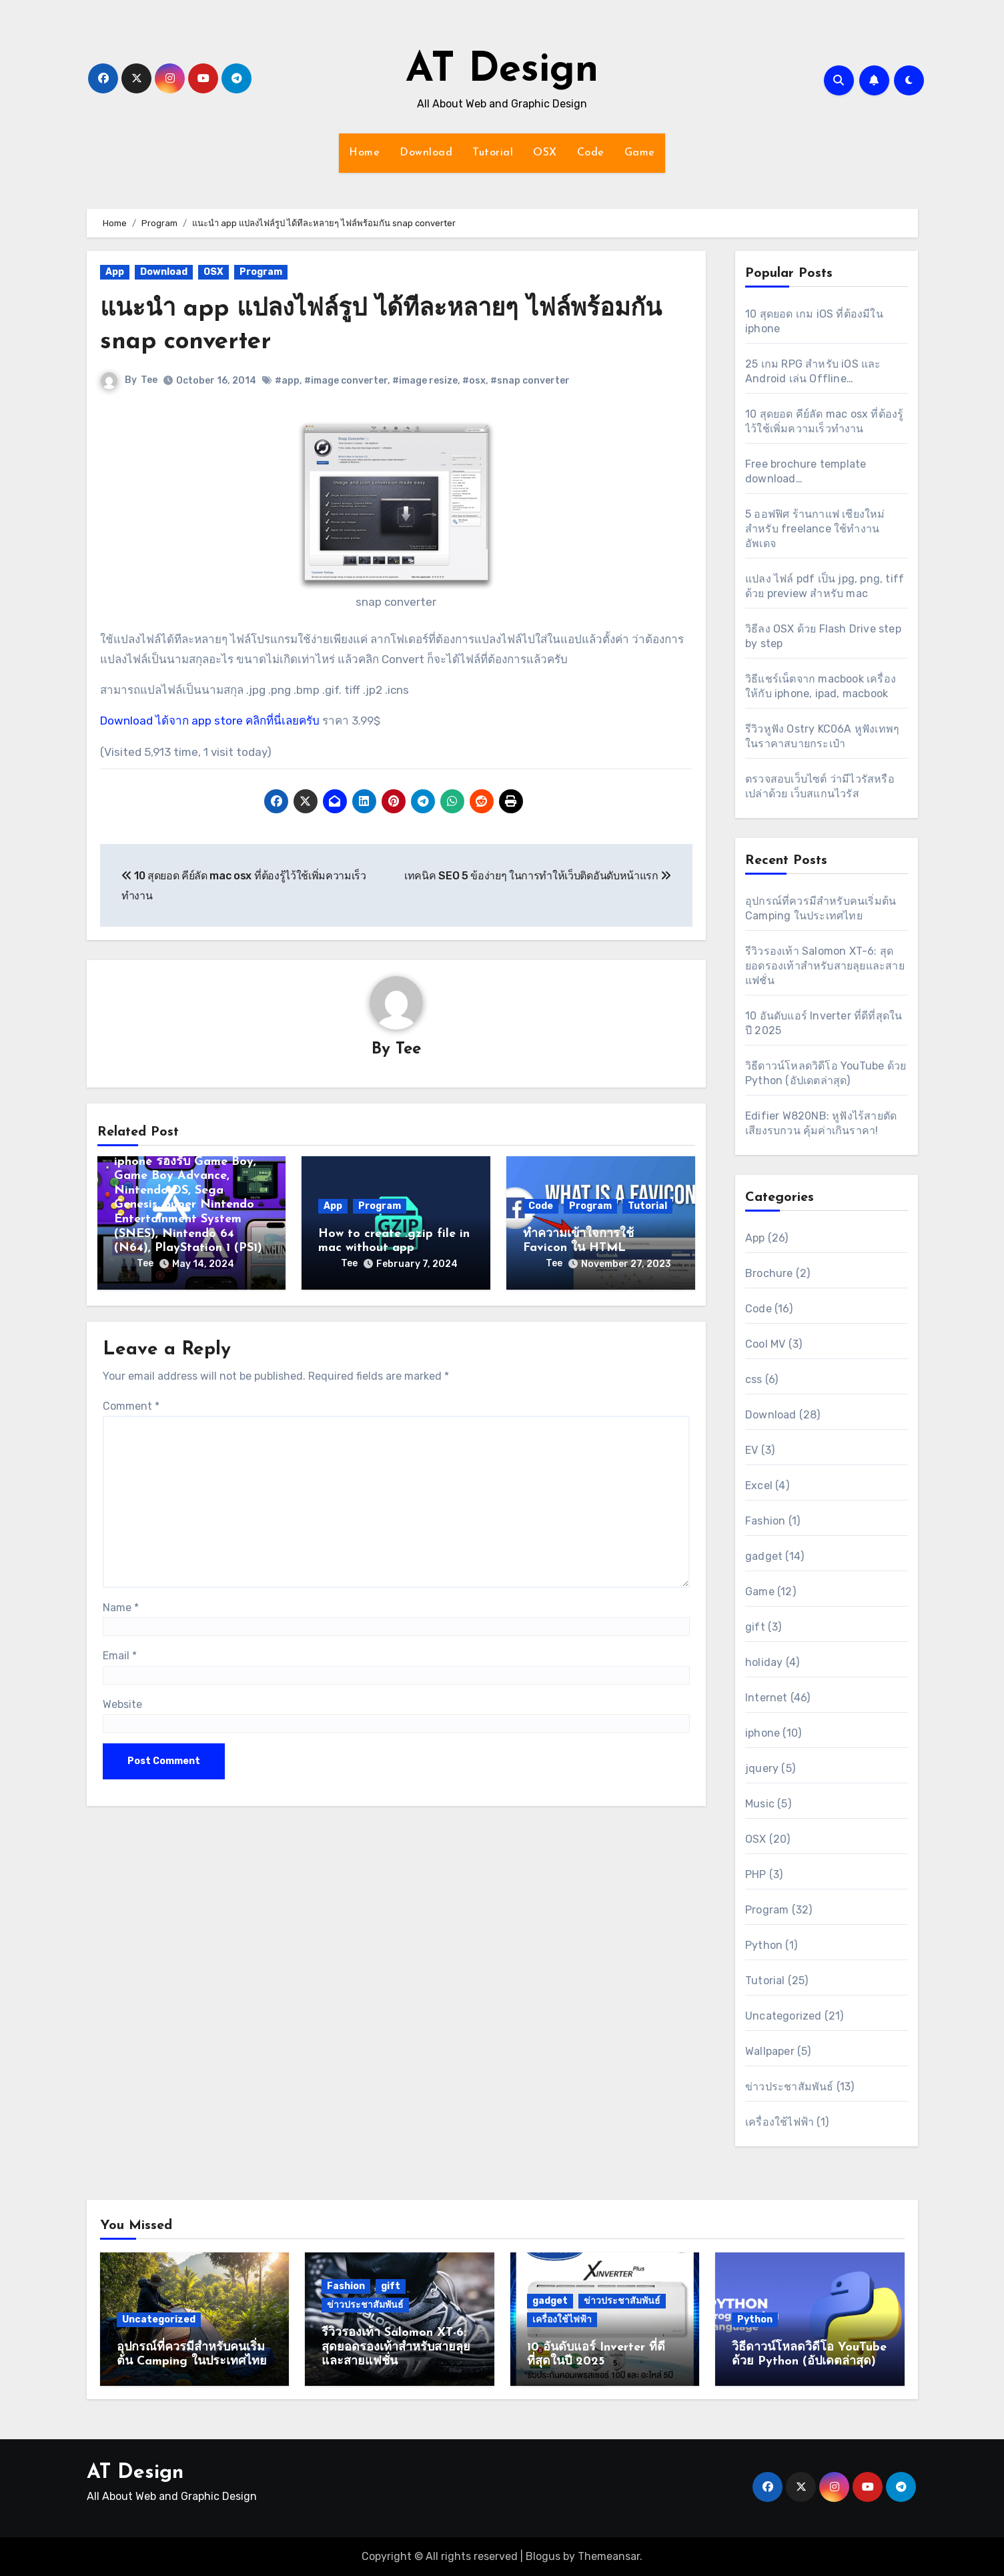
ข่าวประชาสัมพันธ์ (789, 2086)
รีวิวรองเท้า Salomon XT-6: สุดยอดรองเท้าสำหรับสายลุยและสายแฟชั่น (825, 966)
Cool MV (765, 1344)
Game (639, 152)
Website (122, 1704)
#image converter (346, 380)
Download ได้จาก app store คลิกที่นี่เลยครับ (210, 720)
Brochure (769, 1273)
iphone (762, 1733)
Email (120, 1656)
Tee (149, 380)
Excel (759, 1485)
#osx (474, 380)
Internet (766, 1697)
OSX (545, 152)
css (754, 1379)
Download (426, 152)
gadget (764, 1556)
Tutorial (492, 152)
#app (288, 380)
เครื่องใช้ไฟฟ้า (779, 2122)
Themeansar (609, 2556)
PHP (756, 1874)
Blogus (543, 2556)
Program (260, 272)
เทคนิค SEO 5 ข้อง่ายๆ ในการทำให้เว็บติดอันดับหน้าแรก (537, 875)
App (114, 272)
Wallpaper (770, 2051)
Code (590, 152)
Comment (131, 1406)
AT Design (502, 71)
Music (760, 1803)
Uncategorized (783, 2016)
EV (751, 1450)
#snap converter (530, 380)
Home (364, 152)
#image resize (425, 380)
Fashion (765, 1521)
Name (121, 1608)
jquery (762, 1768)
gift (755, 1627)
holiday (764, 1662)
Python (764, 1945)
